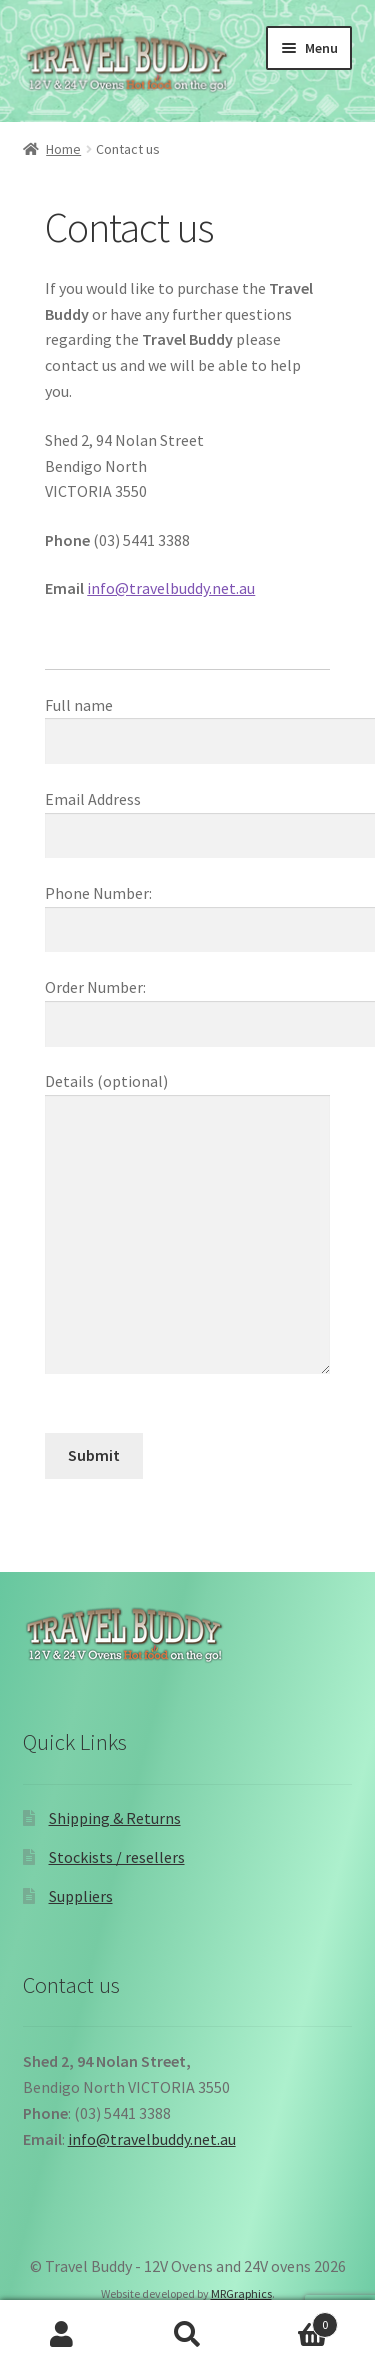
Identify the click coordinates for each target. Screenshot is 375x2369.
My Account (62, 2335)
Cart (294, 2320)
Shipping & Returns (115, 1818)
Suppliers (81, 1896)
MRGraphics (241, 2293)
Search (187, 2335)
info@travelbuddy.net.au (171, 588)
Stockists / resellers (117, 1857)
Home (63, 149)
